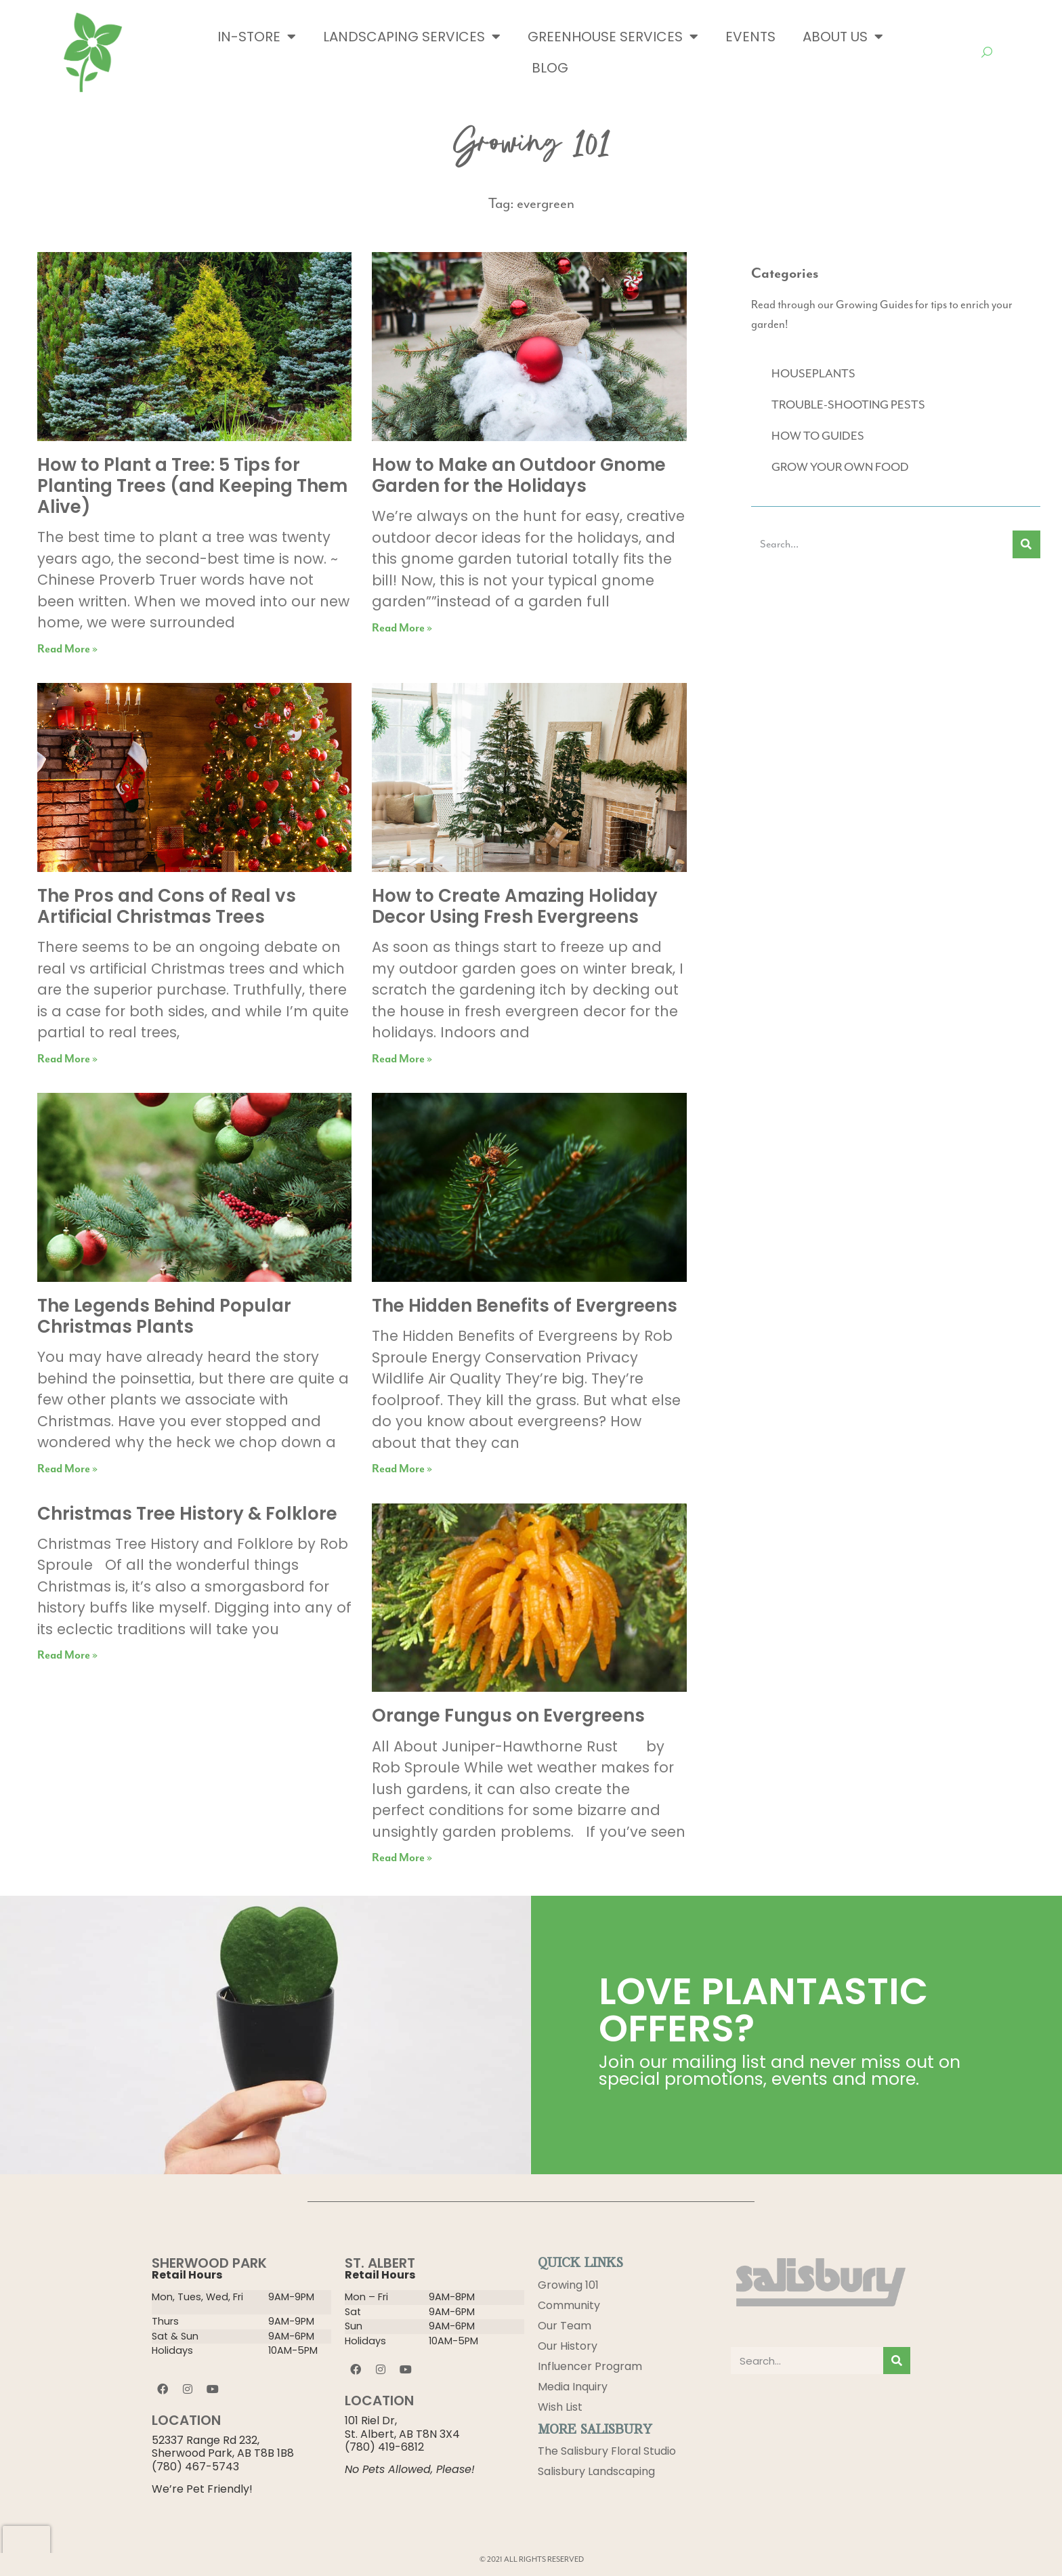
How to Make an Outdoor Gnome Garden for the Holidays (519, 475)
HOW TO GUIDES (817, 435)
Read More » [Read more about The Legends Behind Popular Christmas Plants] (67, 1469)
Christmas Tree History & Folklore (187, 1513)
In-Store (256, 36)
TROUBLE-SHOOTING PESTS (848, 404)
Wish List (560, 2407)
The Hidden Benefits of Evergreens (524, 1305)
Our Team (564, 2325)
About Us (843, 36)
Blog (550, 67)
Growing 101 (568, 2285)
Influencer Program (590, 2366)
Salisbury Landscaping (596, 2472)
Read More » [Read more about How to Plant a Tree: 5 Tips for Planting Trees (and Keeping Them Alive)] (67, 649)
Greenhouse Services (613, 36)
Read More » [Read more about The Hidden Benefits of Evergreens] (402, 1469)
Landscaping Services (412, 36)
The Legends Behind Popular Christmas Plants (164, 1316)
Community (569, 2305)
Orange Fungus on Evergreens (508, 1715)
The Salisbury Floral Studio (607, 2451)
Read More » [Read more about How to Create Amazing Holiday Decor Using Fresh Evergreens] (402, 1059)
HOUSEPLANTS (813, 373)
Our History (567, 2346)
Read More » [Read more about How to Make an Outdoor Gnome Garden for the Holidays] (402, 628)
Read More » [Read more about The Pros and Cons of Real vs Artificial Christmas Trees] (67, 1059)
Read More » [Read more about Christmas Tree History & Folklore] (67, 1655)
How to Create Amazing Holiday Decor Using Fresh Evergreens (515, 906)
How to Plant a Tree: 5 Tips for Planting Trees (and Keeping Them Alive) (192, 486)
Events (750, 36)
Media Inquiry (573, 2386)
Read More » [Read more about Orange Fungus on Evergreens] (402, 1858)
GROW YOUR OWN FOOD (840, 466)
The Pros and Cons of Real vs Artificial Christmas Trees (166, 906)
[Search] (1026, 544)
